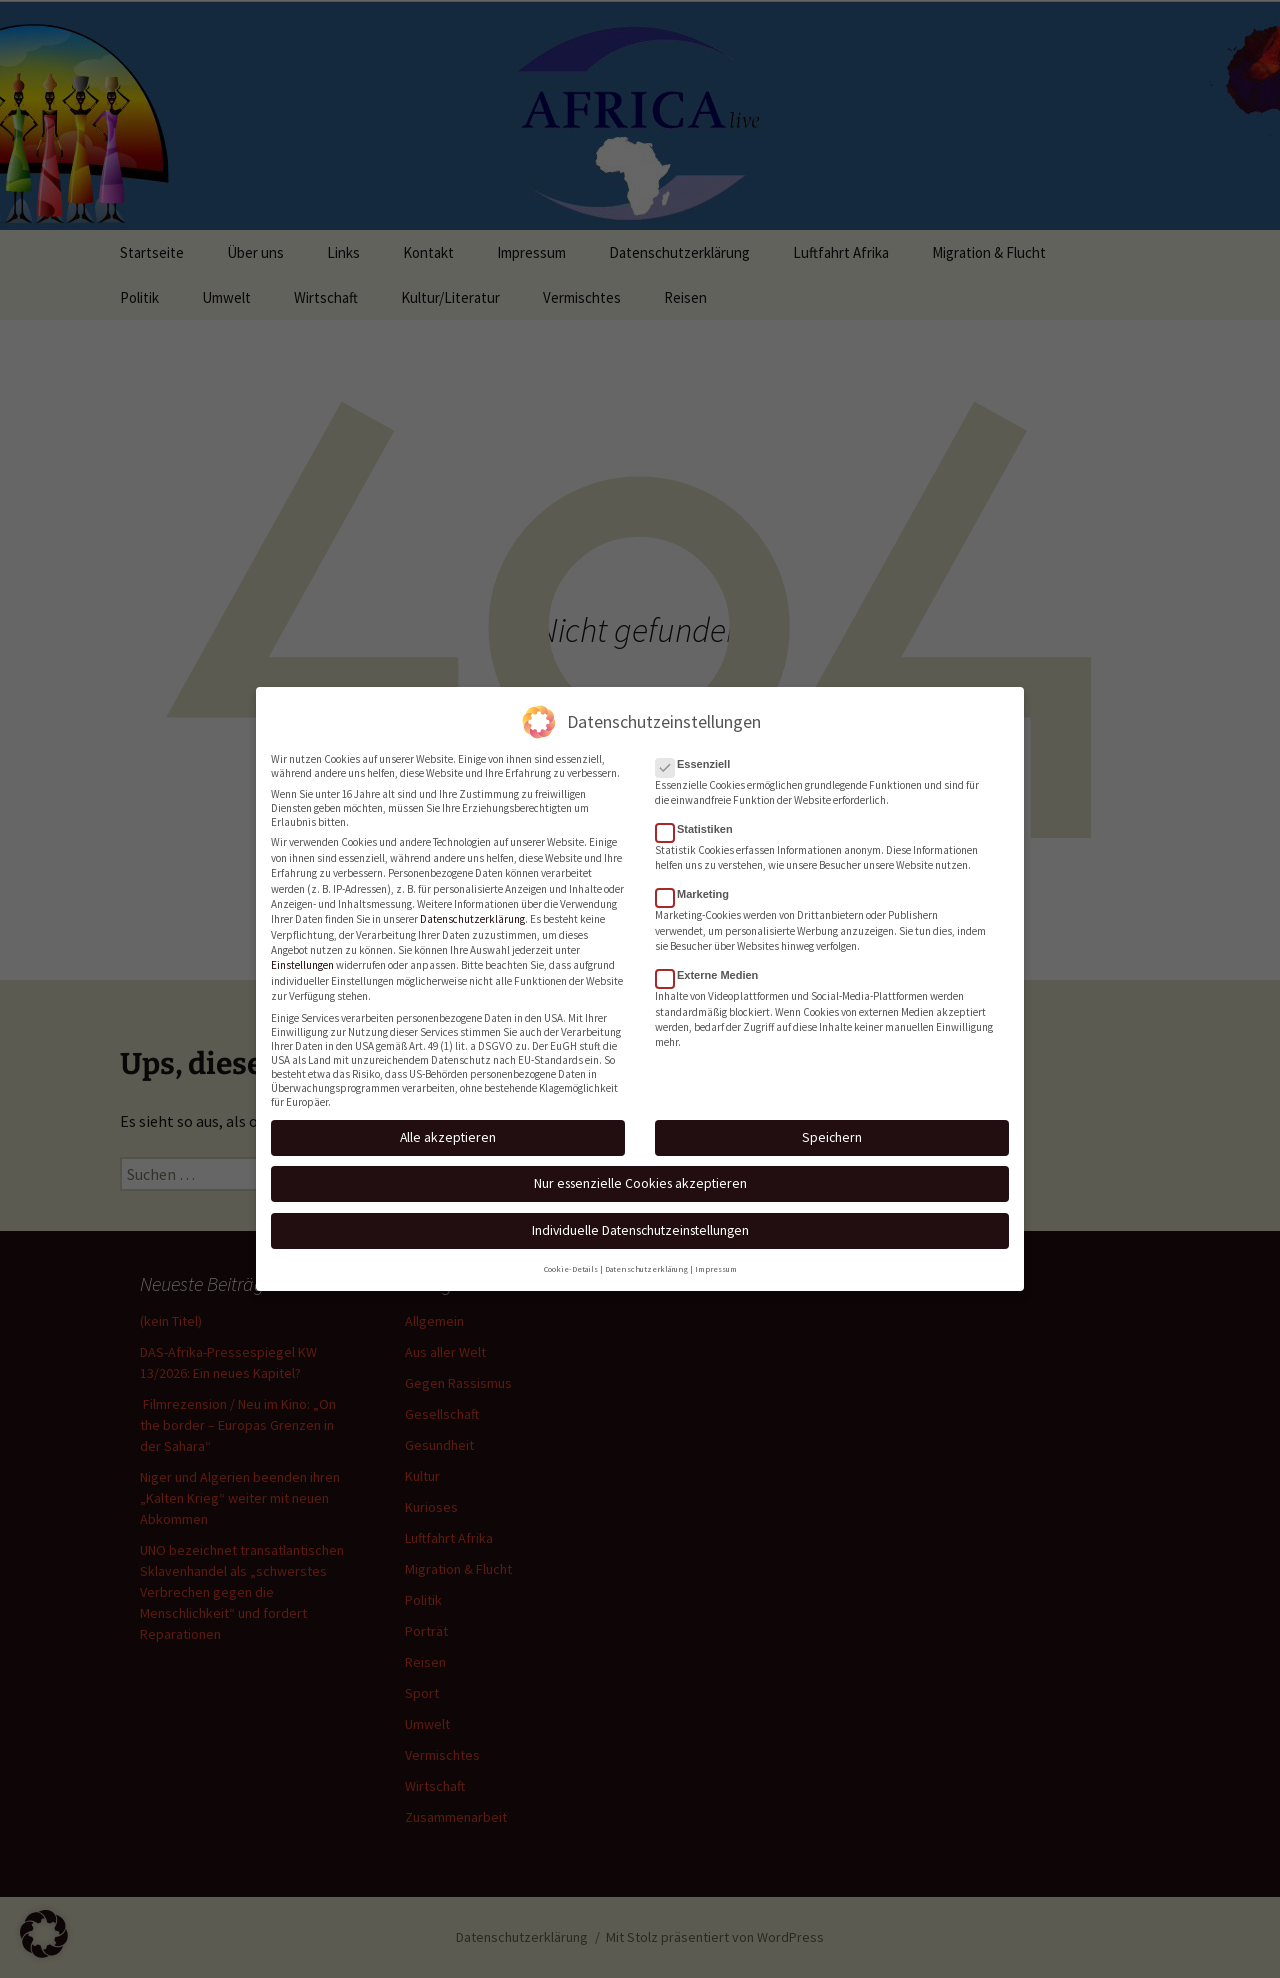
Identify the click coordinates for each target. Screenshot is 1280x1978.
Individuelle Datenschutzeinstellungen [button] (640, 1218)
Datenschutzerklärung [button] (646, 1257)
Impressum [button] (716, 1257)
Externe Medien (713, 963)
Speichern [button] (832, 1125)
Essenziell (699, 751)
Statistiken (700, 817)
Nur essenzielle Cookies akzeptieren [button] (640, 1171)
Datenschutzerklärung (472, 907)
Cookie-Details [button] (571, 1257)
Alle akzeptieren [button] (448, 1125)
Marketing (698, 882)
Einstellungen (302, 953)
